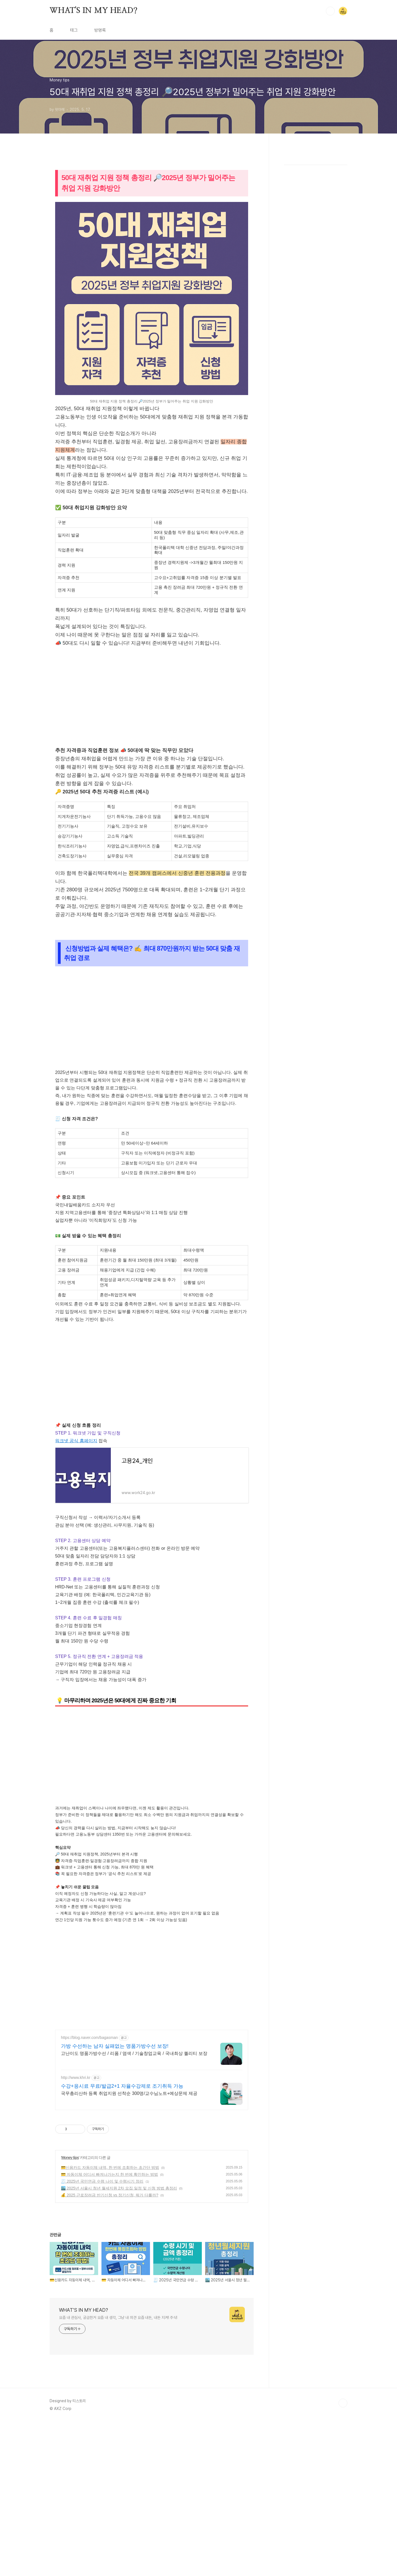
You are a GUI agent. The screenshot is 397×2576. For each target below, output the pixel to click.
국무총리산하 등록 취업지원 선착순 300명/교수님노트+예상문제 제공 (129, 2093)
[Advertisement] (151, 699)
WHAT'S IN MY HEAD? (93, 11)
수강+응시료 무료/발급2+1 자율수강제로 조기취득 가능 (122, 2086)
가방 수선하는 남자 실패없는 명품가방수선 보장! (114, 2046)
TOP (343, 2403)
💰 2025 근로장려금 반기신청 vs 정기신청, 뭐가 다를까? (109, 2195)
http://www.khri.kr (75, 2077)
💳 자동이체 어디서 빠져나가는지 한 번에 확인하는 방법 (109, 2174)
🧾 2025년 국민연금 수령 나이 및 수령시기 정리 (102, 2181)
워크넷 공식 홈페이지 (76, 1440)
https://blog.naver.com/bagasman (89, 2037)
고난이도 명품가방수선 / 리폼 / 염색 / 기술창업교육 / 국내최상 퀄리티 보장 (134, 2053)
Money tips (70, 2157)
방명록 (100, 30)
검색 (330, 11)
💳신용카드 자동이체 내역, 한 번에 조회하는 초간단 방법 (110, 2167)
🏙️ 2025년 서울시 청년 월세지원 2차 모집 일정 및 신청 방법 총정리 (119, 2188)
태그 (74, 30)
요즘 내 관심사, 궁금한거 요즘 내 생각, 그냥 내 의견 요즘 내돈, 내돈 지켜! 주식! (118, 2317)
